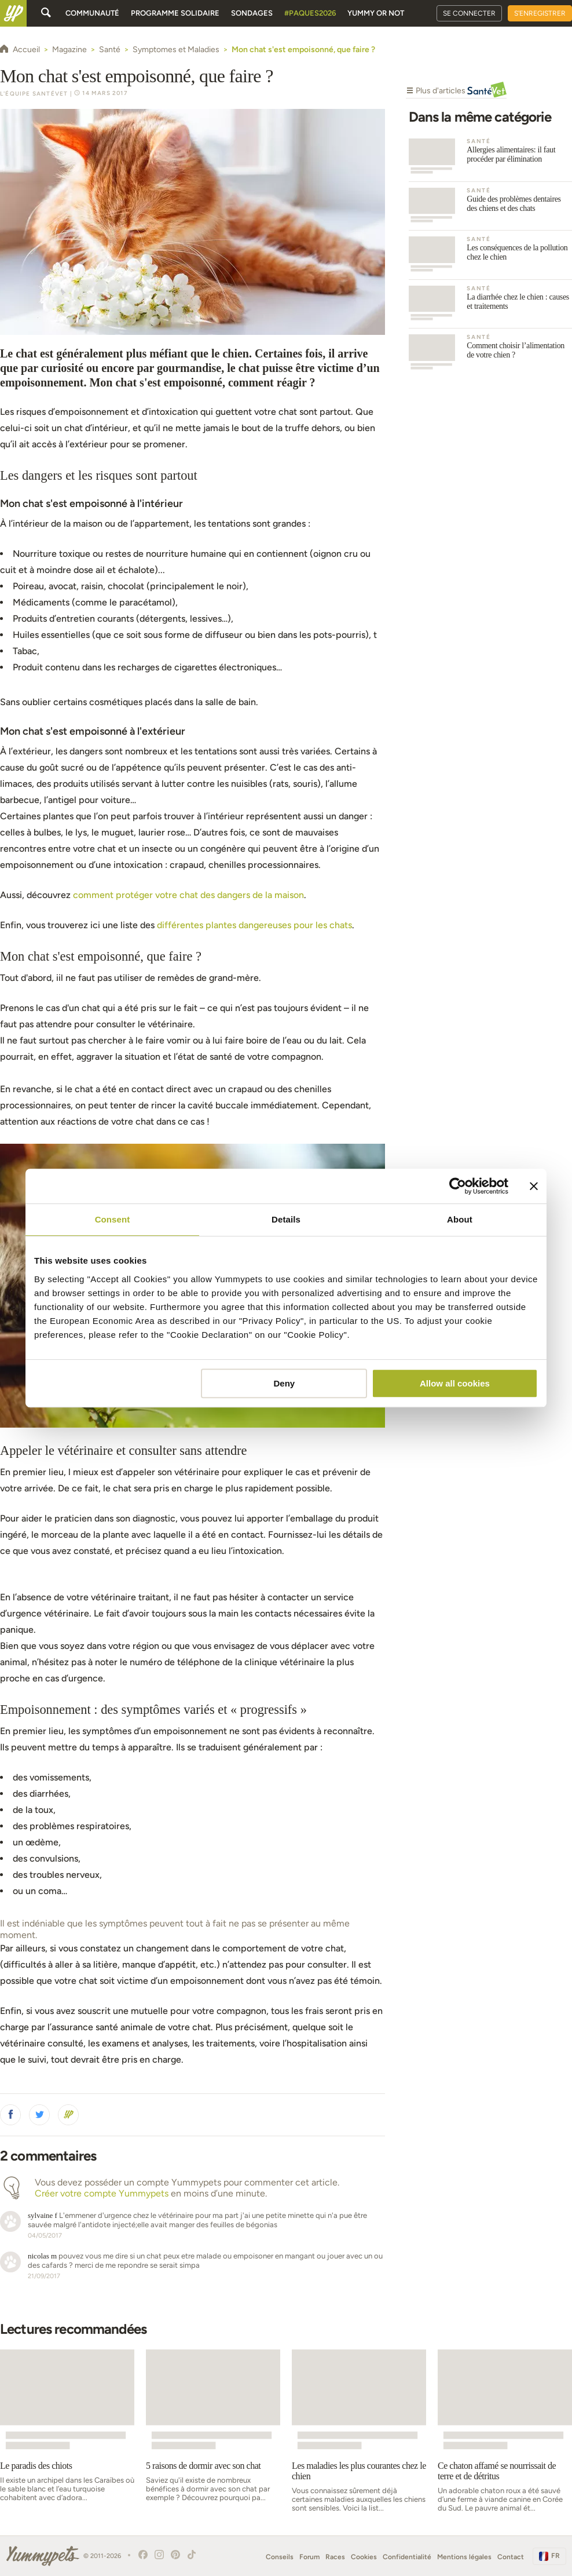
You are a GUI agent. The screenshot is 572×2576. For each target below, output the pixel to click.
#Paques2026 (310, 13)
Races (335, 2557)
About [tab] (459, 1219)
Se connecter (469, 13)
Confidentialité (407, 2557)
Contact (510, 2557)
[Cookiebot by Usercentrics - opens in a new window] (457, 1186)
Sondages (252, 13)
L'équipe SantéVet (34, 93)
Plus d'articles (456, 91)
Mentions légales (464, 2557)
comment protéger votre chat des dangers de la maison (188, 894)
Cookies (364, 2557)
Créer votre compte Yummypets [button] (101, 2193)
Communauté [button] (92, 13)
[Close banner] (534, 1186)
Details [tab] (286, 1219)
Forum (309, 2557)
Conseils (280, 2557)
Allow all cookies (455, 1383)
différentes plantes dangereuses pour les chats (254, 925)
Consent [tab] (112, 1219)
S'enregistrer (540, 13)
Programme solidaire (175, 13)
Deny (284, 1383)
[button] (10, 2114)
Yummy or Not (375, 13)
